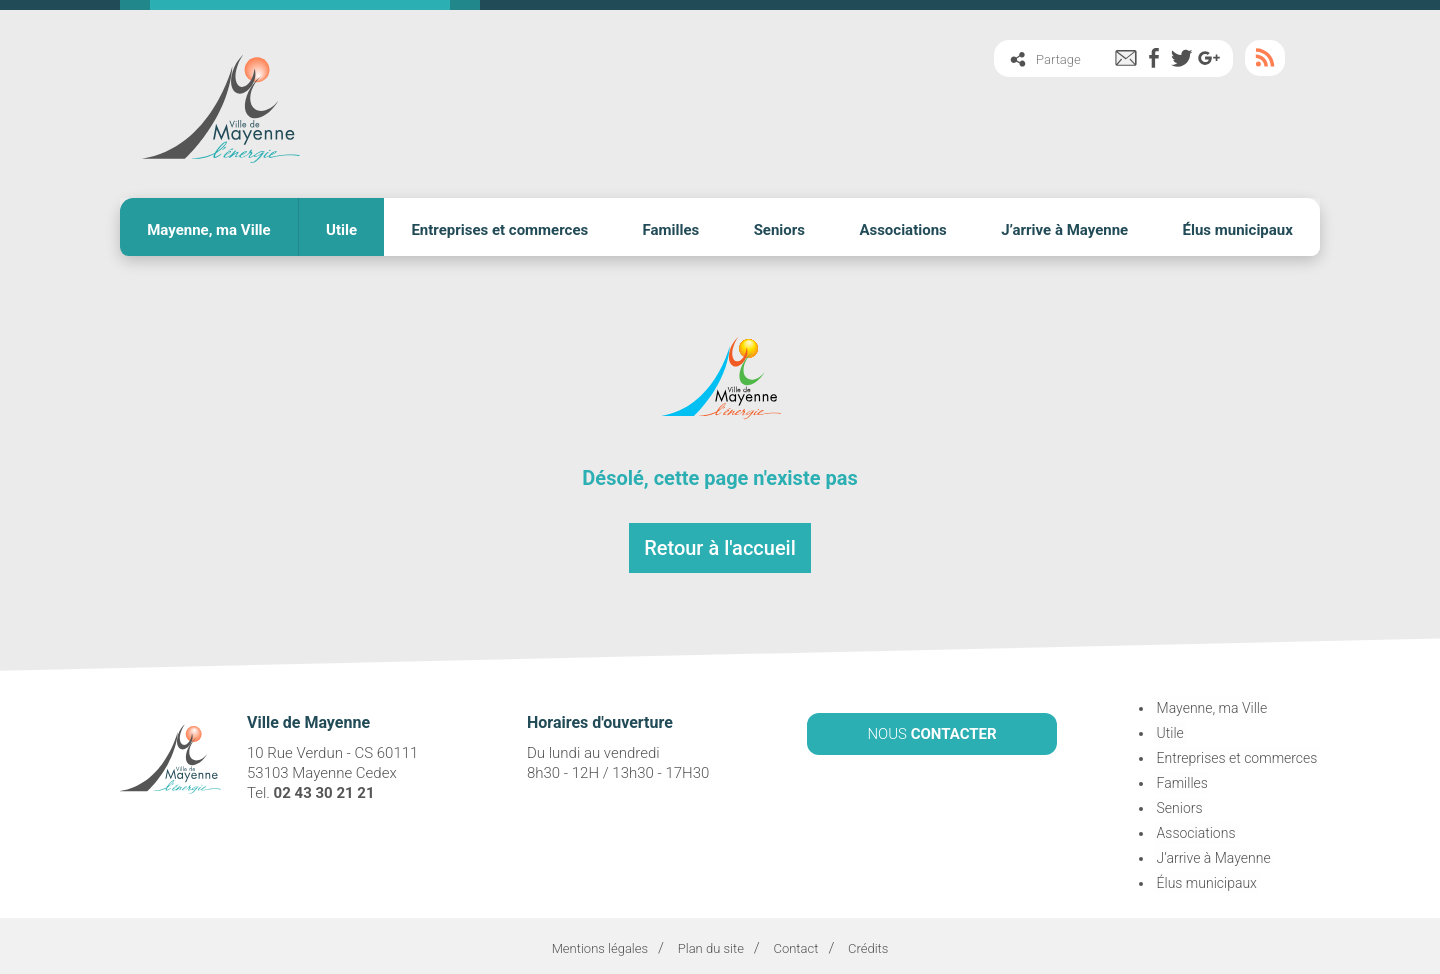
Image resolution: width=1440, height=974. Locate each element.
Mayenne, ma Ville (209, 227)
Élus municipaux (1238, 227)
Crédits (868, 943)
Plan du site (711, 943)
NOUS (931, 728)
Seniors (779, 227)
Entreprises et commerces (499, 227)
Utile (341, 227)
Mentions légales (600, 943)
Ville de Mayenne (220, 102)
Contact (795, 943)
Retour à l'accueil (720, 543)
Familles (671, 227)
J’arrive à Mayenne (1064, 227)
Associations (902, 227)
